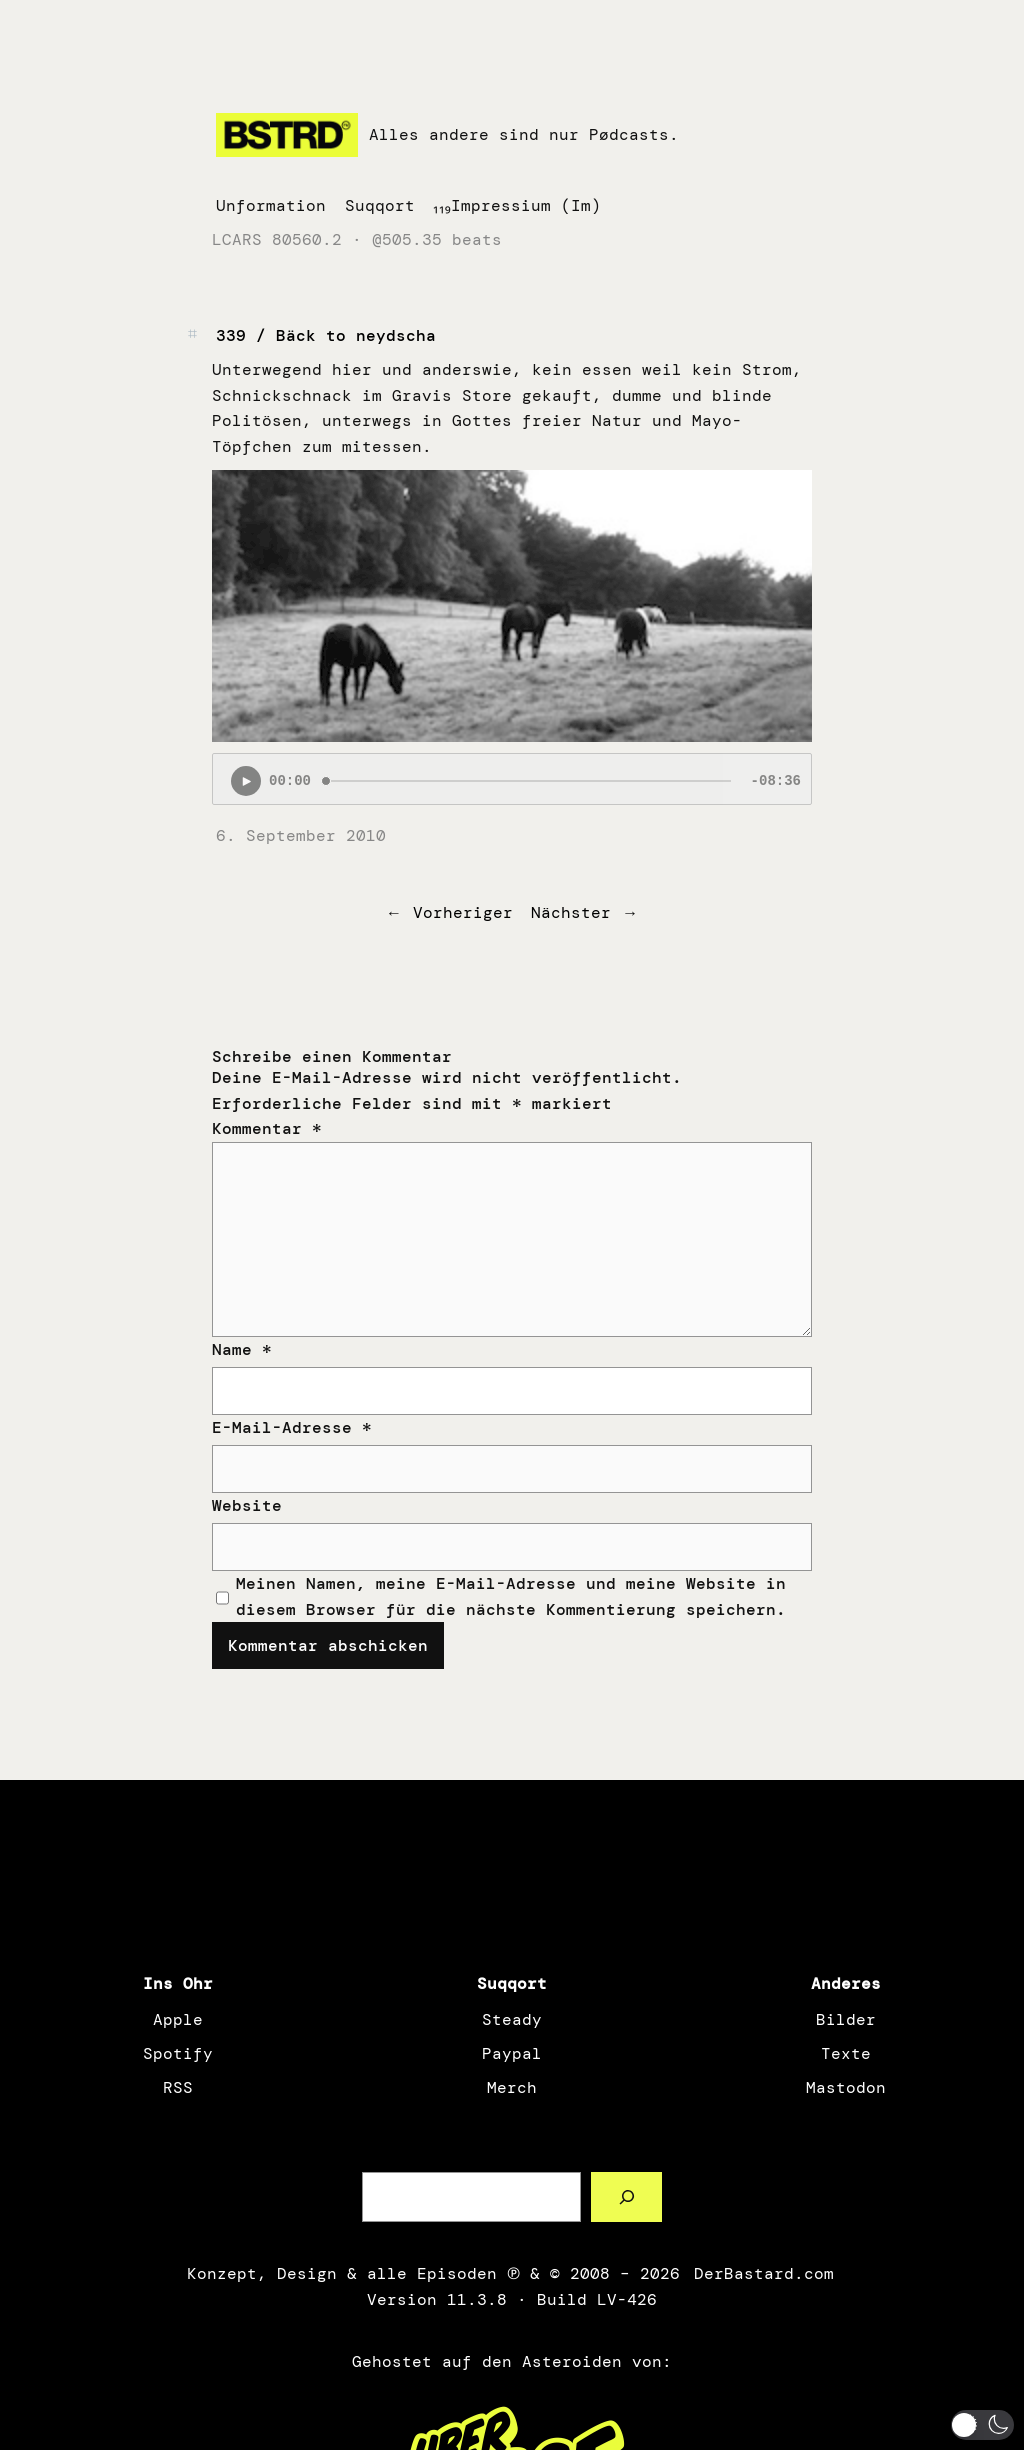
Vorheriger (463, 912)
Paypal (512, 2053)
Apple (178, 2019)
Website (247, 1505)
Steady (512, 2019)
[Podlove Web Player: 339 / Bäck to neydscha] (512, 779)
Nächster (571, 912)
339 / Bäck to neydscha (326, 335)
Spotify (178, 2053)
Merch (512, 2087)
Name (242, 1349)
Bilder (846, 2019)
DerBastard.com (762, 2273)
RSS (178, 2087)
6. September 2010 (301, 835)
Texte (846, 2053)
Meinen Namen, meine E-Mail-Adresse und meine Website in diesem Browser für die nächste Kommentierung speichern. (511, 1596)
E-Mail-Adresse (292, 1427)
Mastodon (846, 2087)
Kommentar (267, 1128)
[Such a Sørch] (626, 2196)
